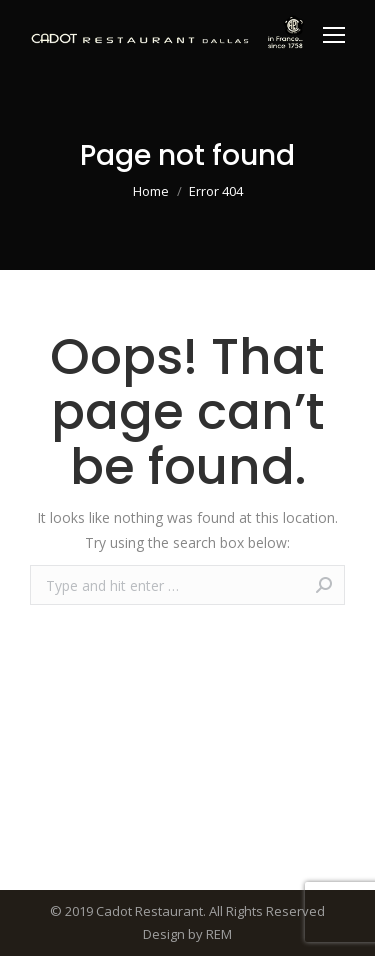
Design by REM (187, 934)
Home (151, 191)
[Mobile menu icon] (334, 35)
